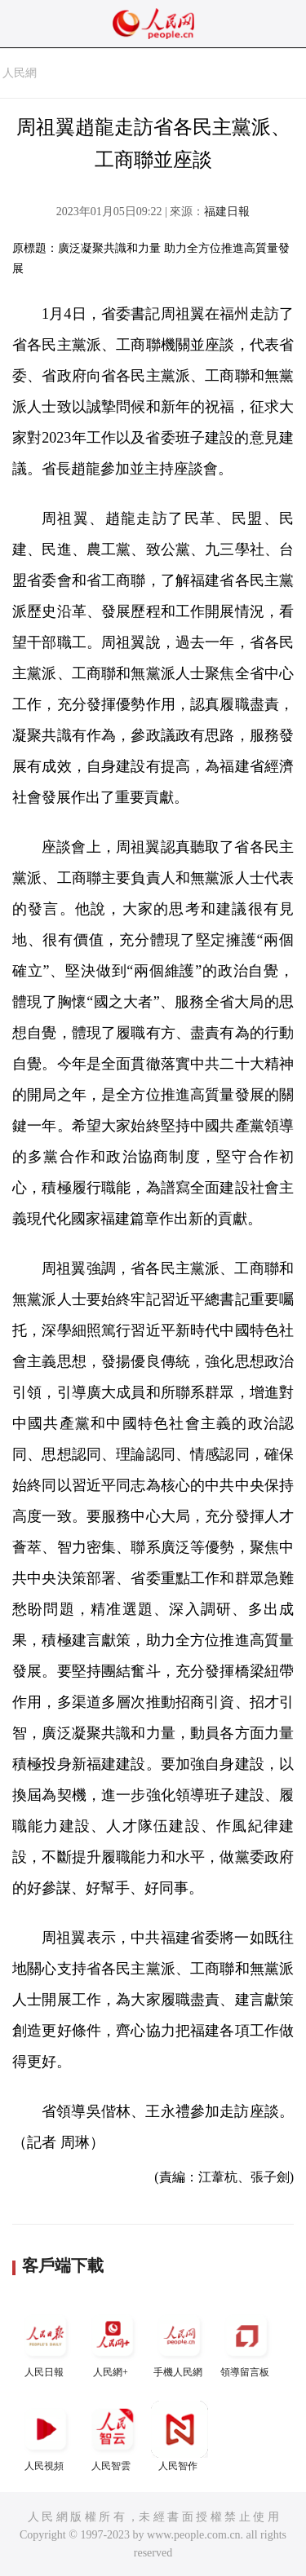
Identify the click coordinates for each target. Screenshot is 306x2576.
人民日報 (45, 2342)
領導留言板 (246, 2342)
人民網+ (112, 2342)
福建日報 (227, 211)
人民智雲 (112, 2436)
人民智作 (179, 2436)
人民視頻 (45, 2436)
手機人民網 (179, 2342)
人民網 (19, 73)
